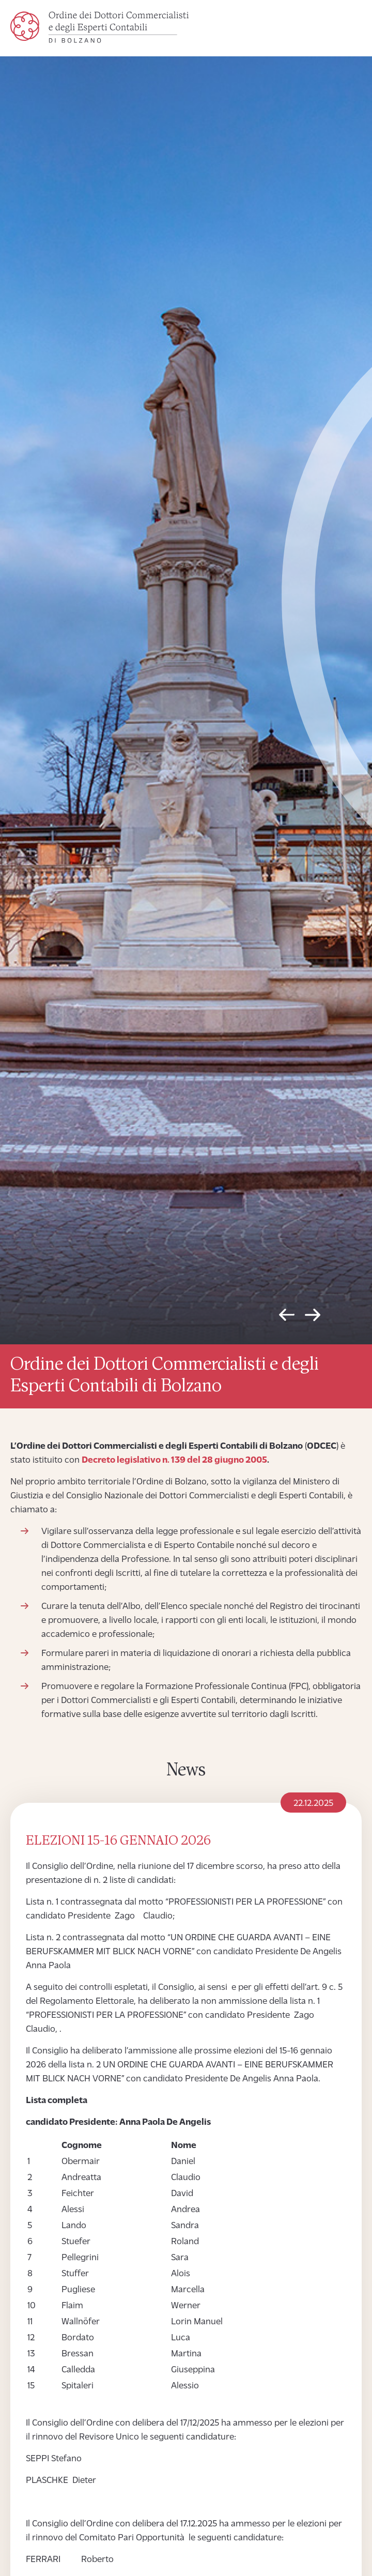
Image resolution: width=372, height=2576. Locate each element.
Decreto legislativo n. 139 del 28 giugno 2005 (174, 1460)
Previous (287, 1317)
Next (312, 1317)
